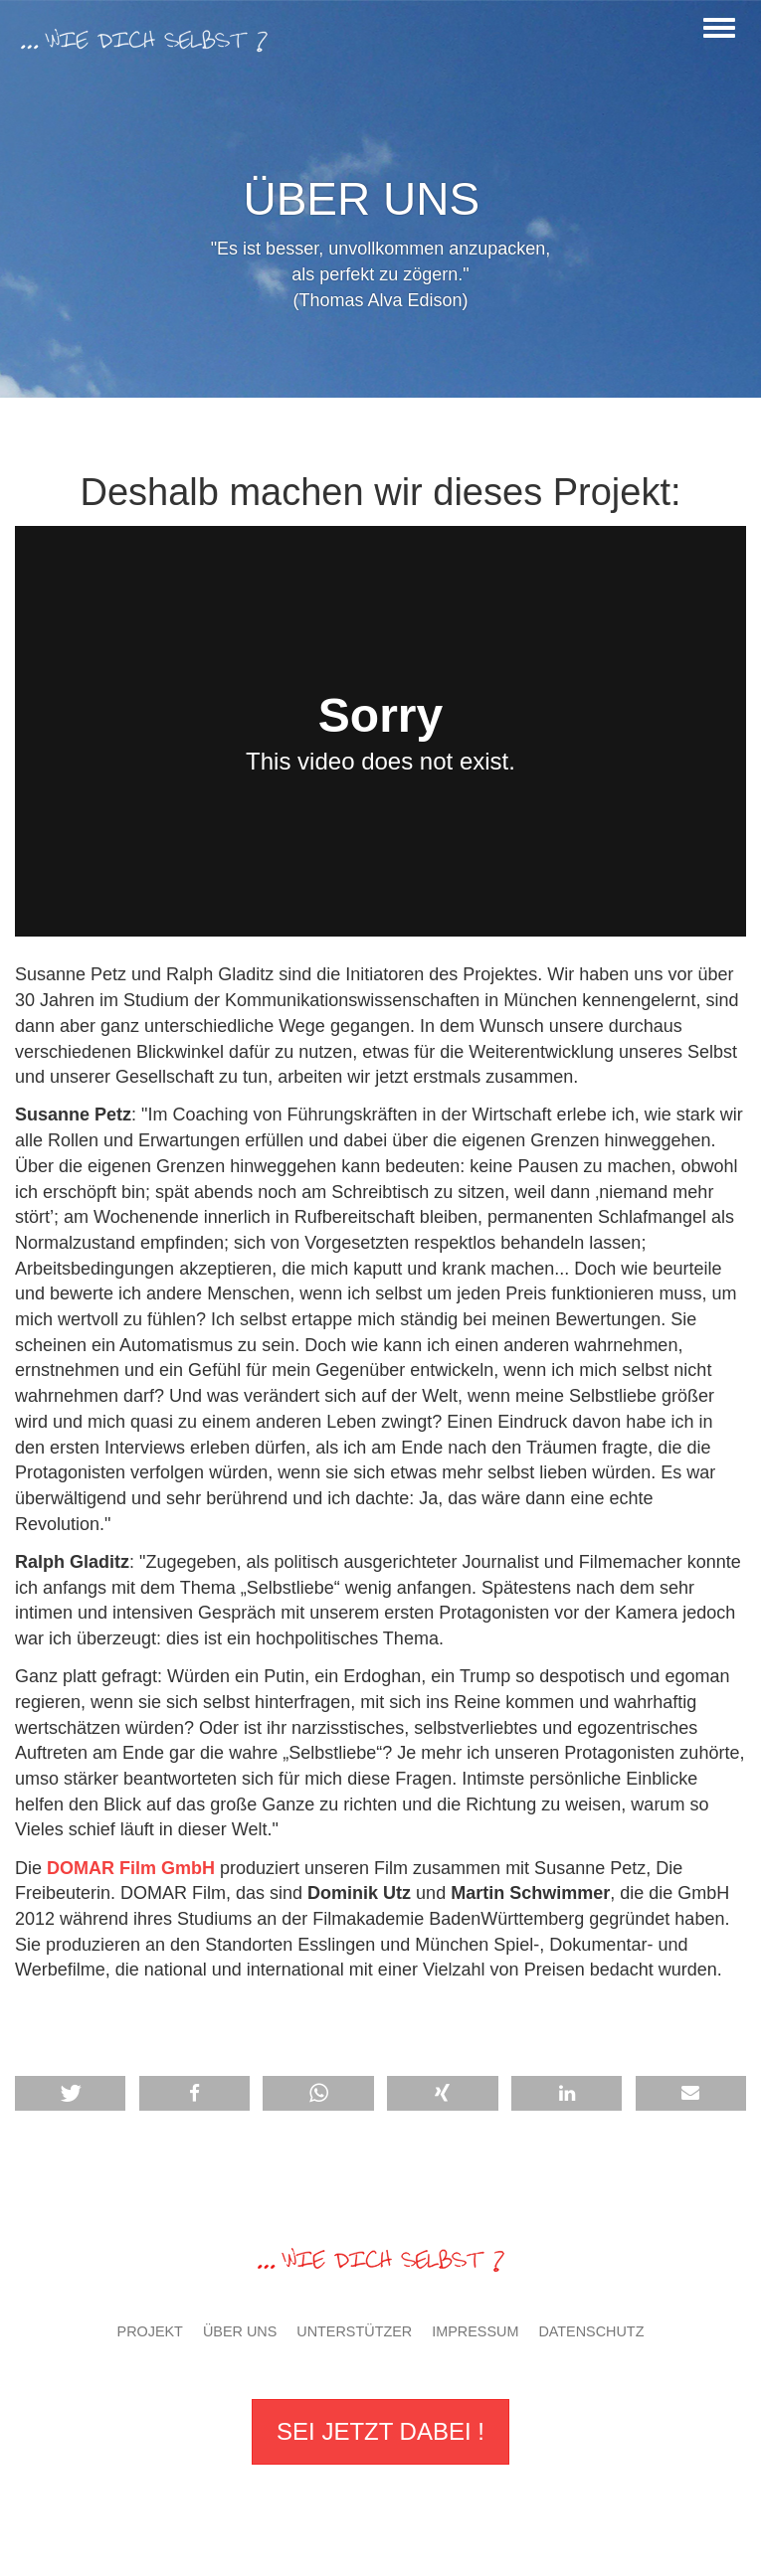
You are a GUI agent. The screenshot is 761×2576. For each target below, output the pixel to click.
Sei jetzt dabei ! (380, 2431)
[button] (442, 2093)
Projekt (150, 2331)
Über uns (240, 2331)
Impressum (475, 2331)
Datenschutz (591, 2331)
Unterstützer (354, 2331)
